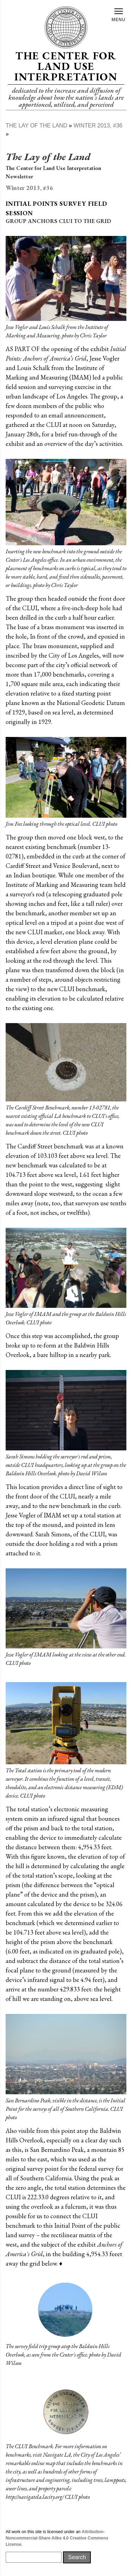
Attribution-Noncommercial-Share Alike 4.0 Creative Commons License (57, 2538)
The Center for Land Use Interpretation (66, 66)
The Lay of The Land (36, 126)
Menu (118, 15)
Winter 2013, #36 (98, 126)
